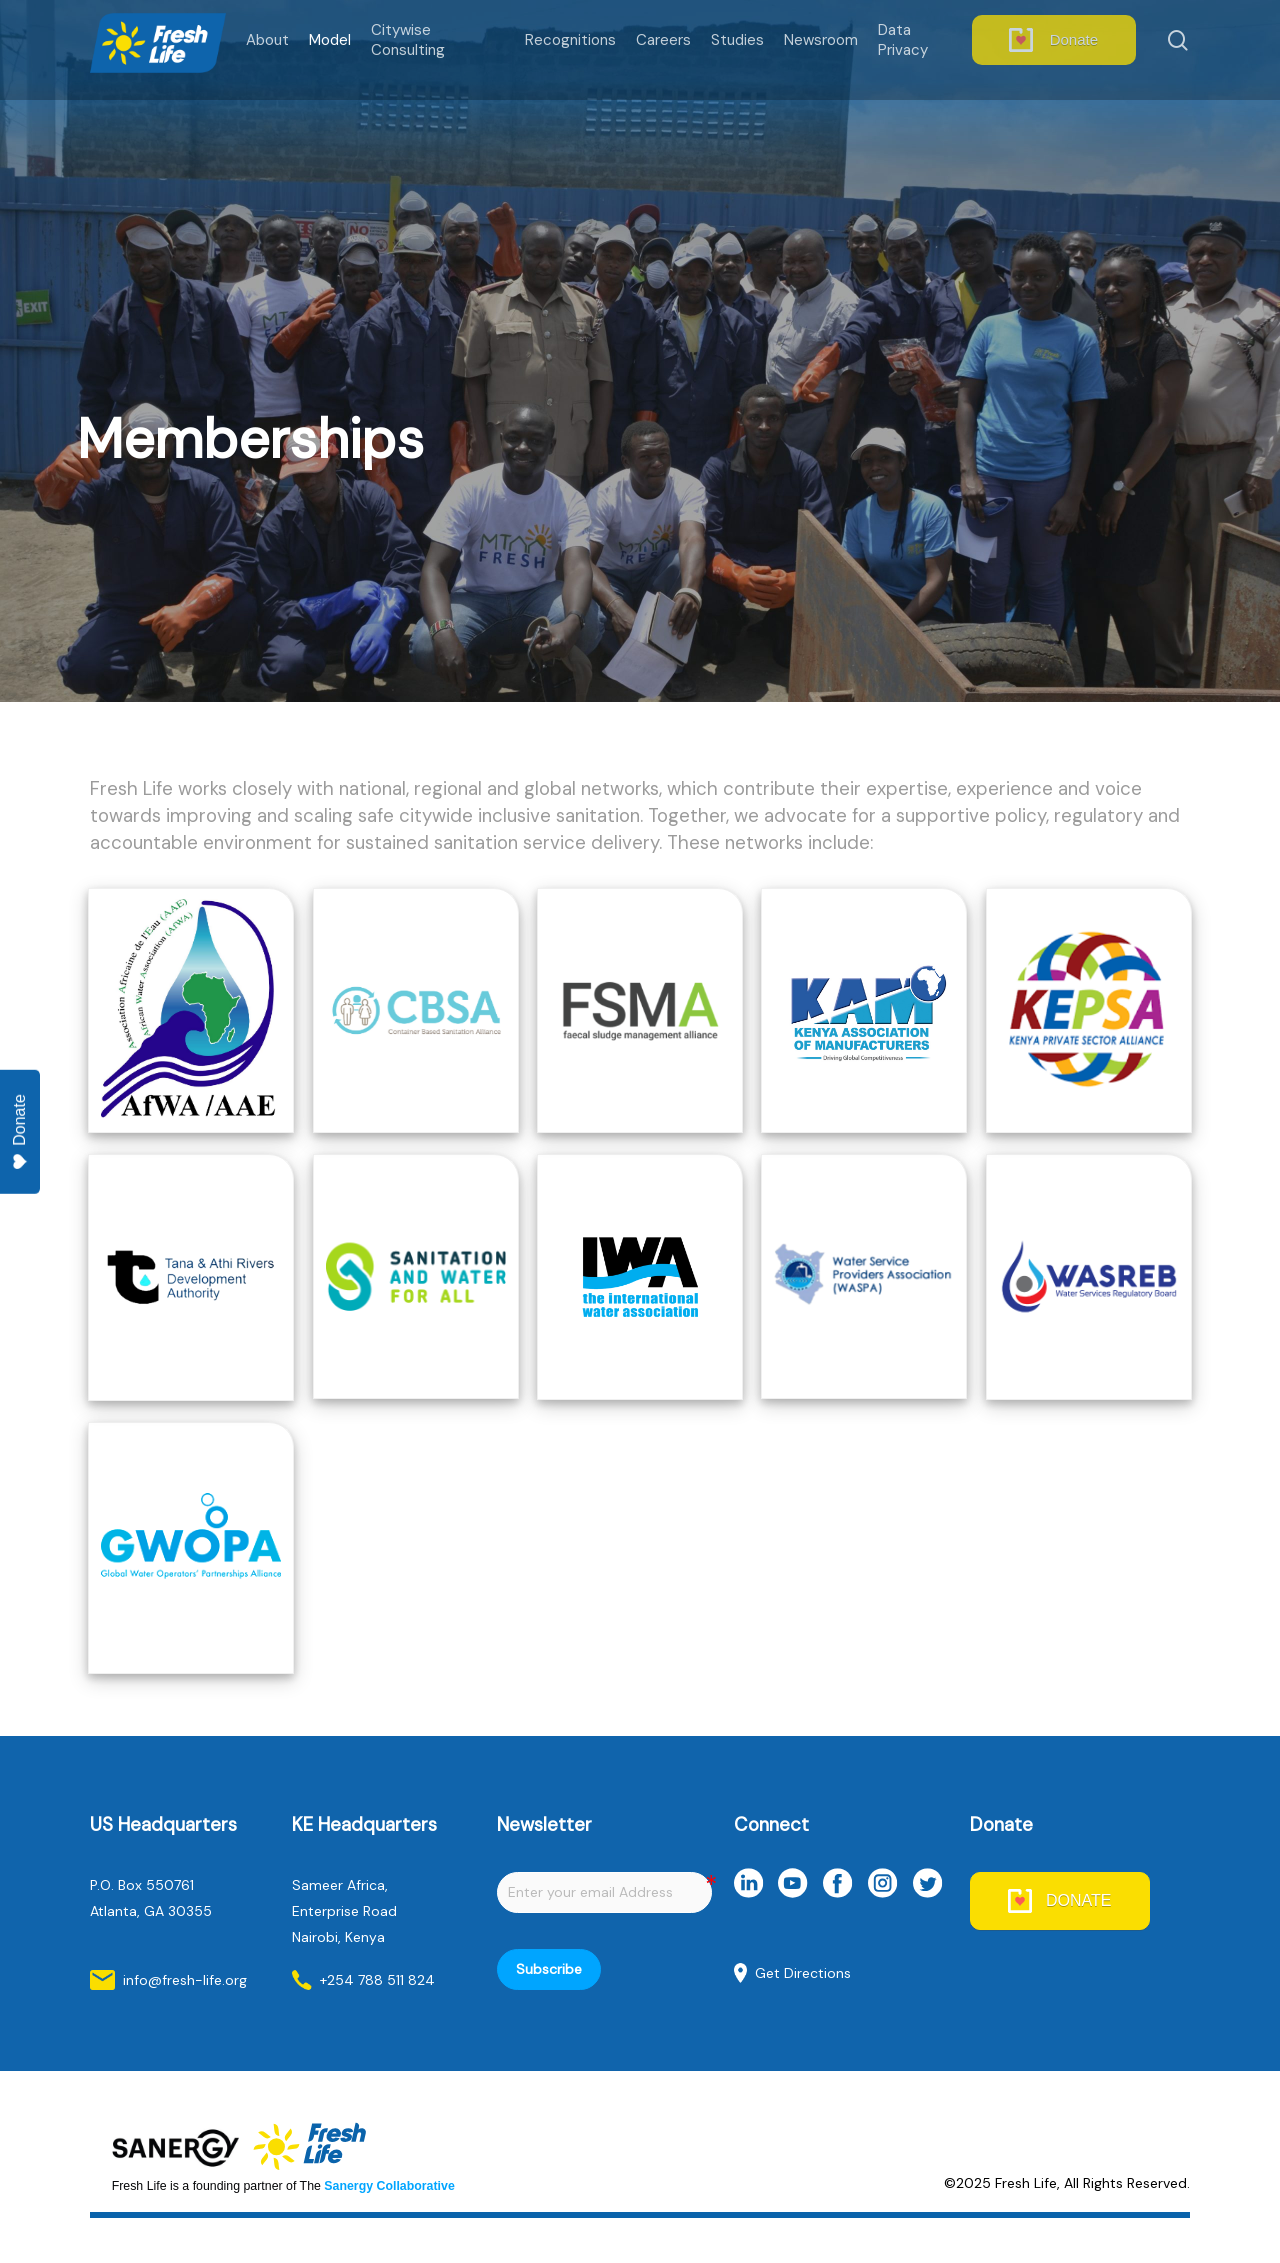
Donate (19, 1132)
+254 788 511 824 (377, 1980)
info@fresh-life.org (185, 1980)
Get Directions (803, 1973)
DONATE (1078, 1900)
